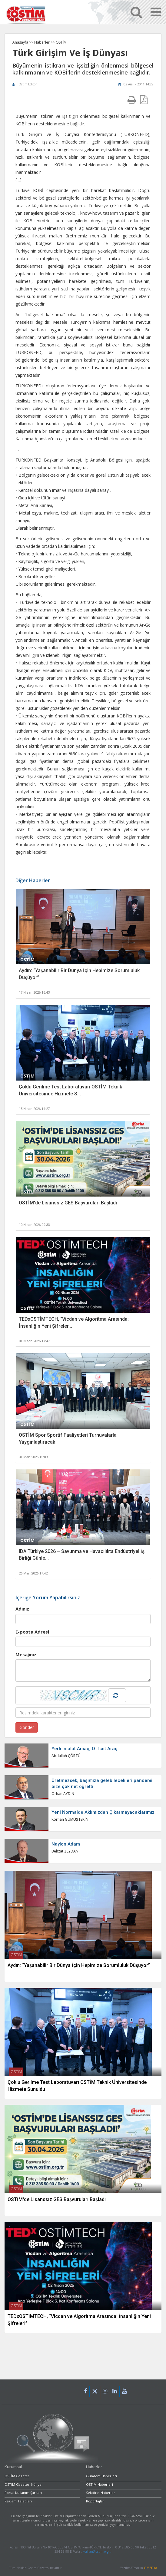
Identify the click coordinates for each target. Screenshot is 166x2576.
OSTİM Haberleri (99, 2484)
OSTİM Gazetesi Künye (23, 2484)
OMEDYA (150, 2568)
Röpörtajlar (95, 2501)
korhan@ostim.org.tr (97, 2551)
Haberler (42, 42)
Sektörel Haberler (100, 2492)
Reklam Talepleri (18, 2501)
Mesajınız (25, 1654)
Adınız (22, 1609)
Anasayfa (20, 42)
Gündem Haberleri (101, 2476)
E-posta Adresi (32, 1632)
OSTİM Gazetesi (17, 2476)
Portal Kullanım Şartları (23, 2492)
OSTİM (61, 42)
